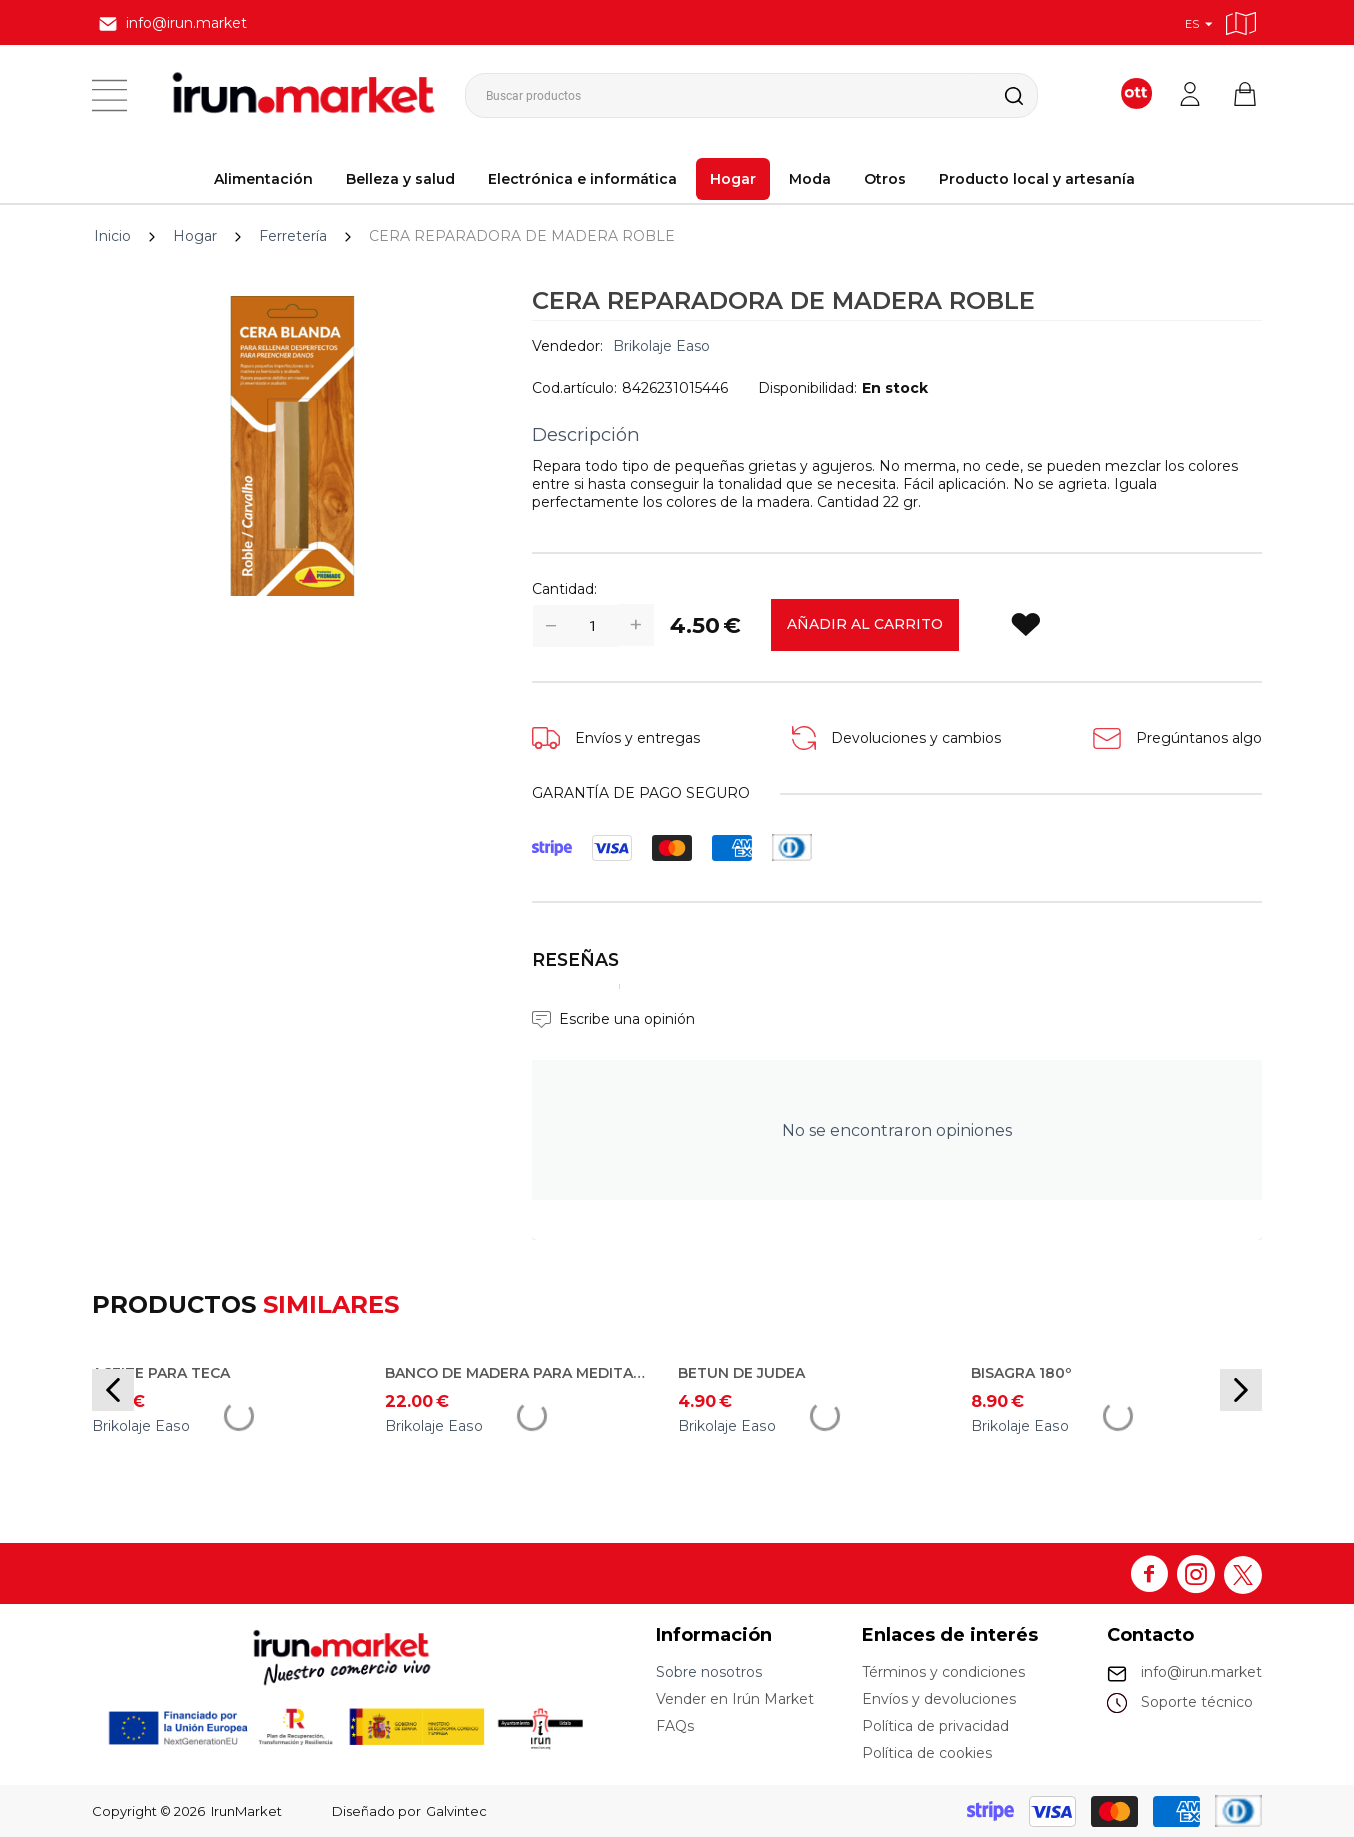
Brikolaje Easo (661, 346)
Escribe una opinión (627, 1019)
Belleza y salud (400, 179)
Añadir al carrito (865, 625)
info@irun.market (1201, 1672)
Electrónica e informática (582, 179)
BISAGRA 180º (1021, 1373)
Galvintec (456, 1811)
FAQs (675, 1726)
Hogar (733, 179)
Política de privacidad (935, 1726)
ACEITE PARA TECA (161, 1373)
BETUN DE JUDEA (741, 1373)
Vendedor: (567, 346)
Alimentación (263, 179)
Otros (885, 179)
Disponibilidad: (807, 388)
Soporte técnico (1197, 1702)
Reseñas (575, 959)
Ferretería (293, 236)
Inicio (112, 236)
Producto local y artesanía (1037, 179)
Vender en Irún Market (735, 1699)
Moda (810, 179)
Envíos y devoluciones (939, 1699)
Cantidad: (564, 589)
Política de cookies (927, 1753)
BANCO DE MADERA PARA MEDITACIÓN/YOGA (517, 1373)
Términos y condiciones (943, 1672)
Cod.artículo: (574, 388)
